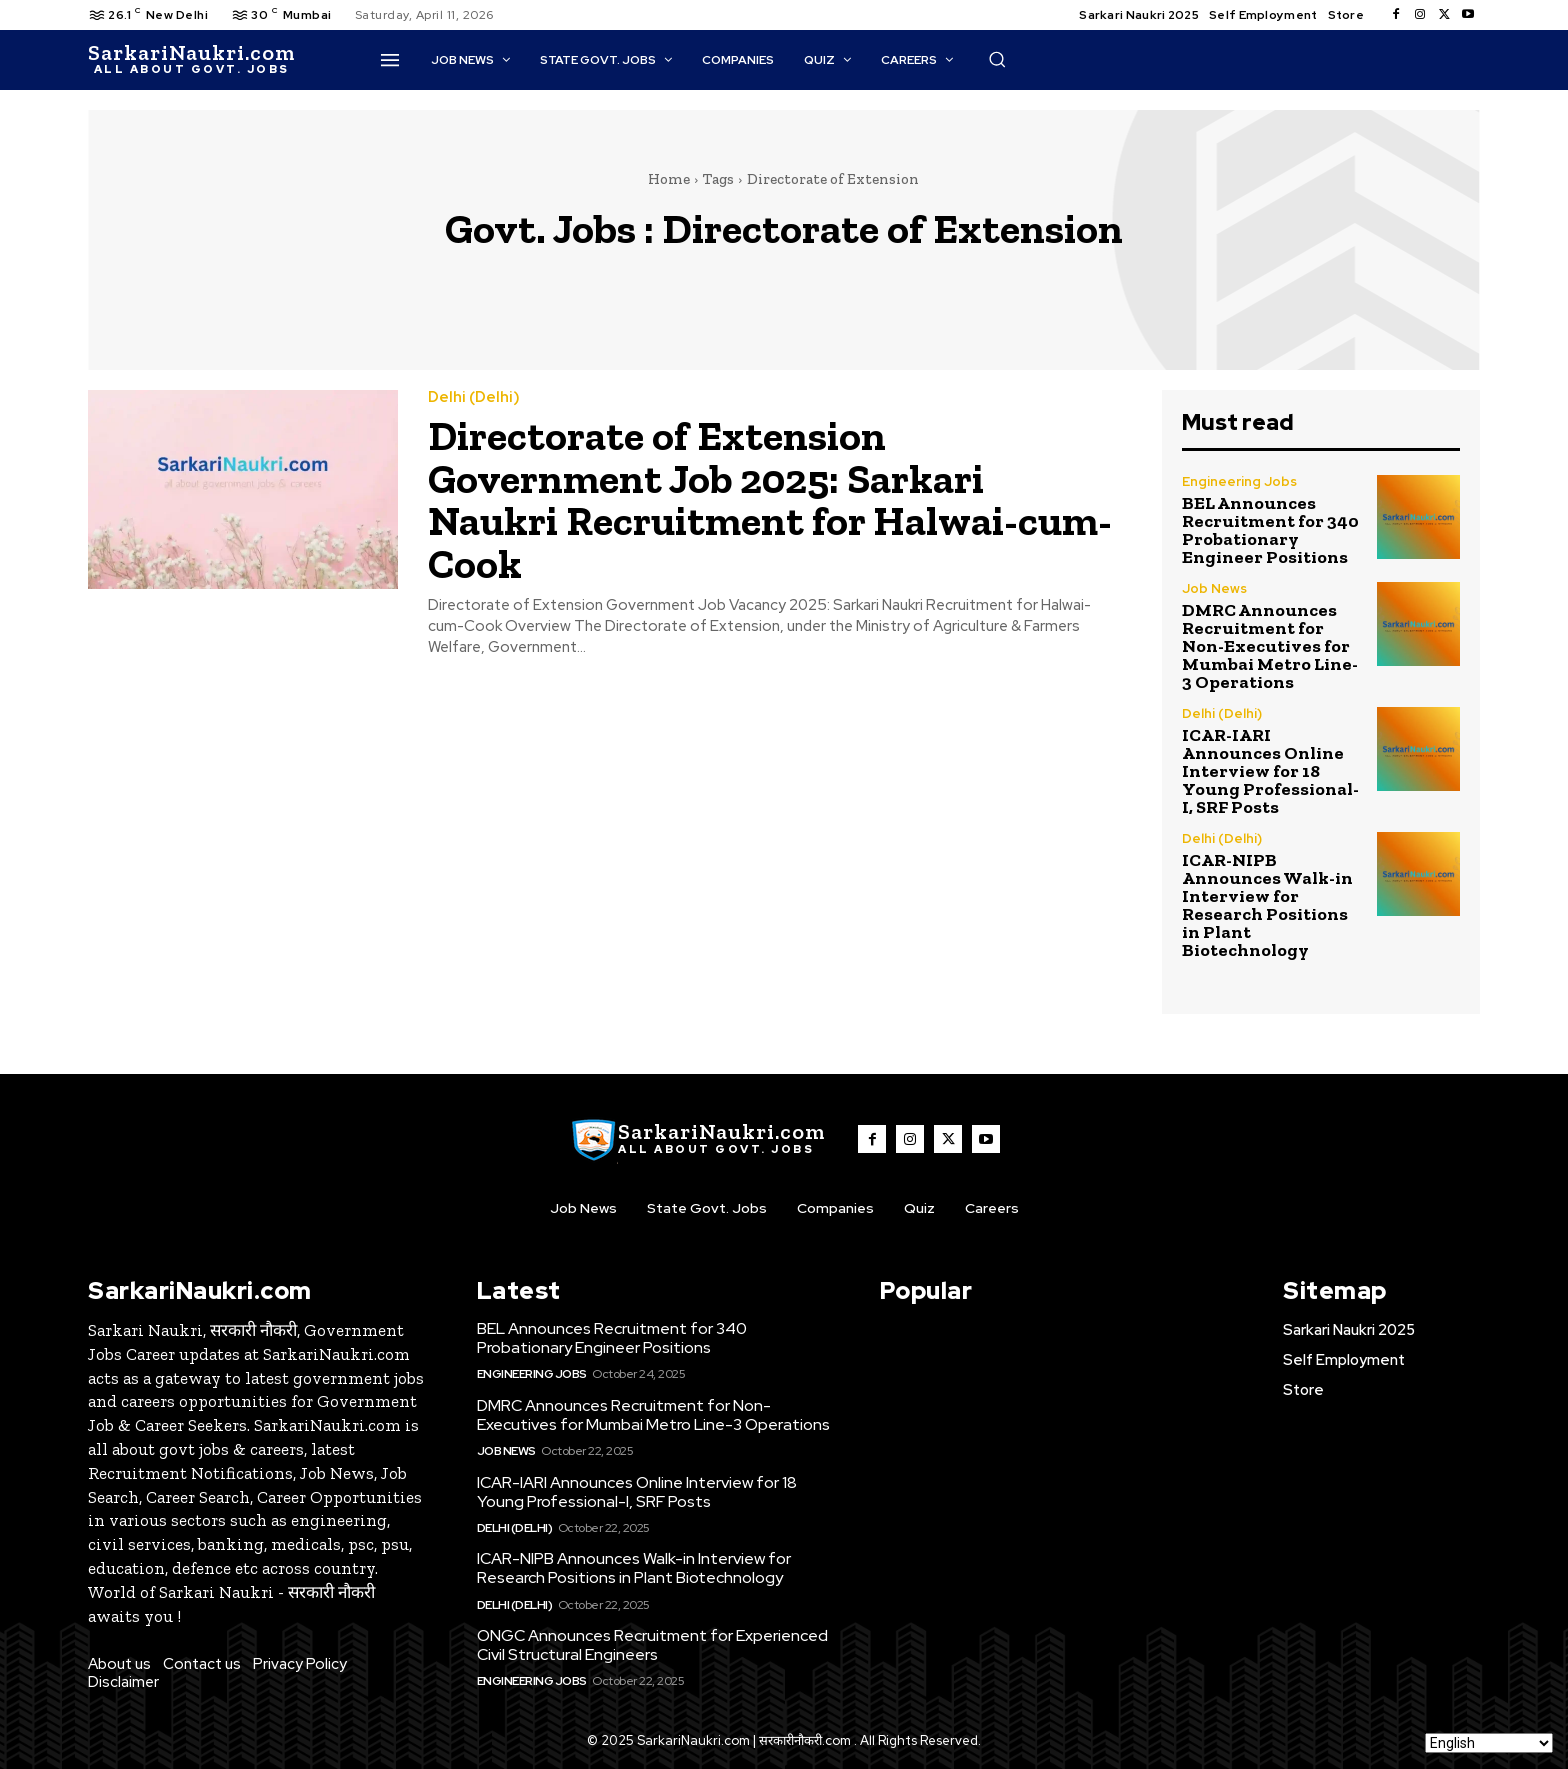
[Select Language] (1489, 1743)
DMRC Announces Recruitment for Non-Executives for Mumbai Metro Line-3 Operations (1270, 646)
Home (669, 179)
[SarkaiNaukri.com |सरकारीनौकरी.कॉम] (191, 60)
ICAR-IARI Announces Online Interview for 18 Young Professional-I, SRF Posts (1270, 771)
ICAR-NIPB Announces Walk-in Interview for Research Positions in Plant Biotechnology (1267, 905)
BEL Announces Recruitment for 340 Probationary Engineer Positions (1270, 530)
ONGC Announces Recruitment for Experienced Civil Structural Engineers (652, 1645)
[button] (997, 59)
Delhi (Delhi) (474, 397)
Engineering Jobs (1239, 481)
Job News (1214, 588)
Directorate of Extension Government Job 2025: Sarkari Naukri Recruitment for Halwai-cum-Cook (771, 498)
